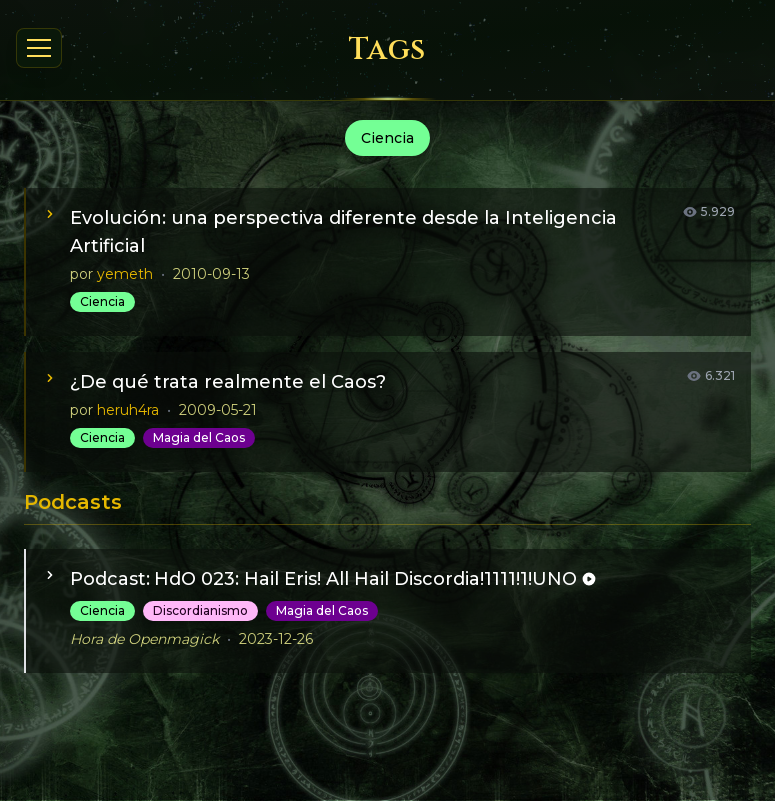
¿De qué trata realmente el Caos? (228, 382)
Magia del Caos (199, 437)
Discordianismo (200, 610)
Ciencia (102, 301)
